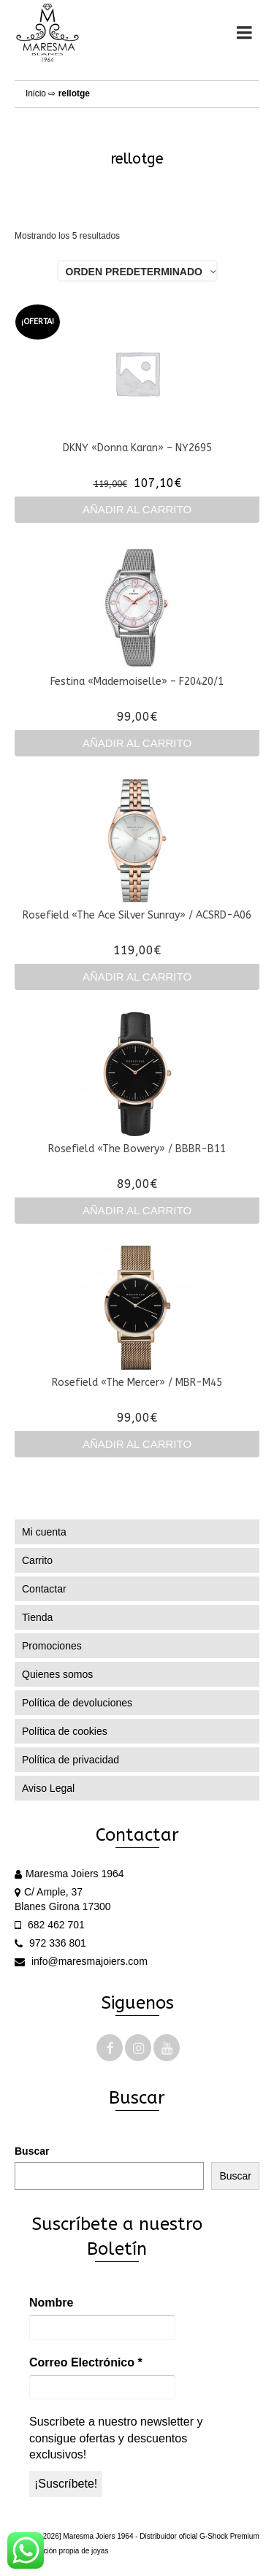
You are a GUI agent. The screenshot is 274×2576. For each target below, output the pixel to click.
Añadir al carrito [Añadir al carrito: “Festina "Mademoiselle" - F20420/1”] (137, 743)
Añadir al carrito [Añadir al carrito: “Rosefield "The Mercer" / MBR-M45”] (137, 1444)
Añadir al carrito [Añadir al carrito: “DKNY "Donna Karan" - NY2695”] (137, 509)
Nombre (51, 2302)
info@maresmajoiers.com (81, 1961)
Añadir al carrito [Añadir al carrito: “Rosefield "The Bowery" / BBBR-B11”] (137, 1210)
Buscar (32, 2151)
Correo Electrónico (85, 2362)
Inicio (36, 93)
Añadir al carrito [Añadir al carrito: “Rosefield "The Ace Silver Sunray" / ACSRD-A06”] (137, 976)
